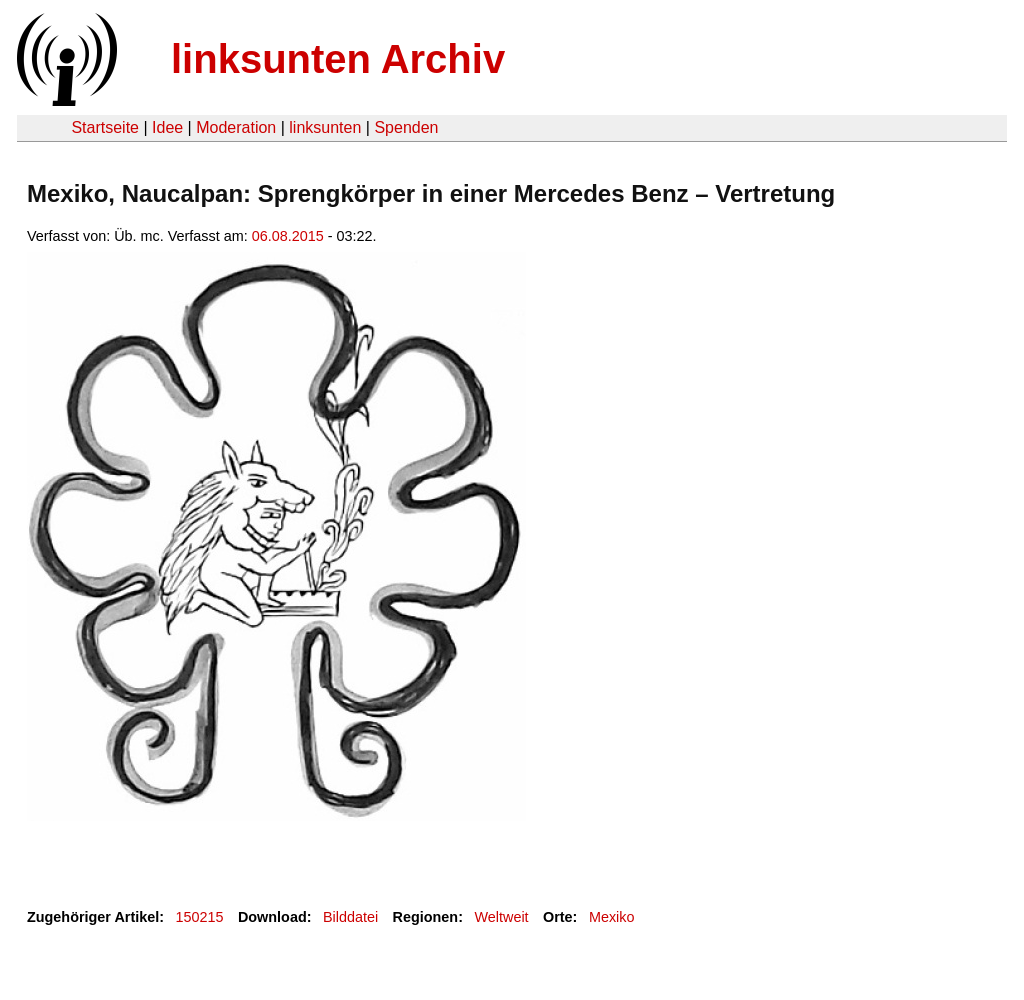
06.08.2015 (288, 236)
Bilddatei (350, 917)
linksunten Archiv (338, 59)
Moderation (236, 127)
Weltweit (501, 917)
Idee (167, 127)
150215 (200, 917)
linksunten (325, 127)
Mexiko (612, 917)
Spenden (406, 127)
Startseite (105, 127)
